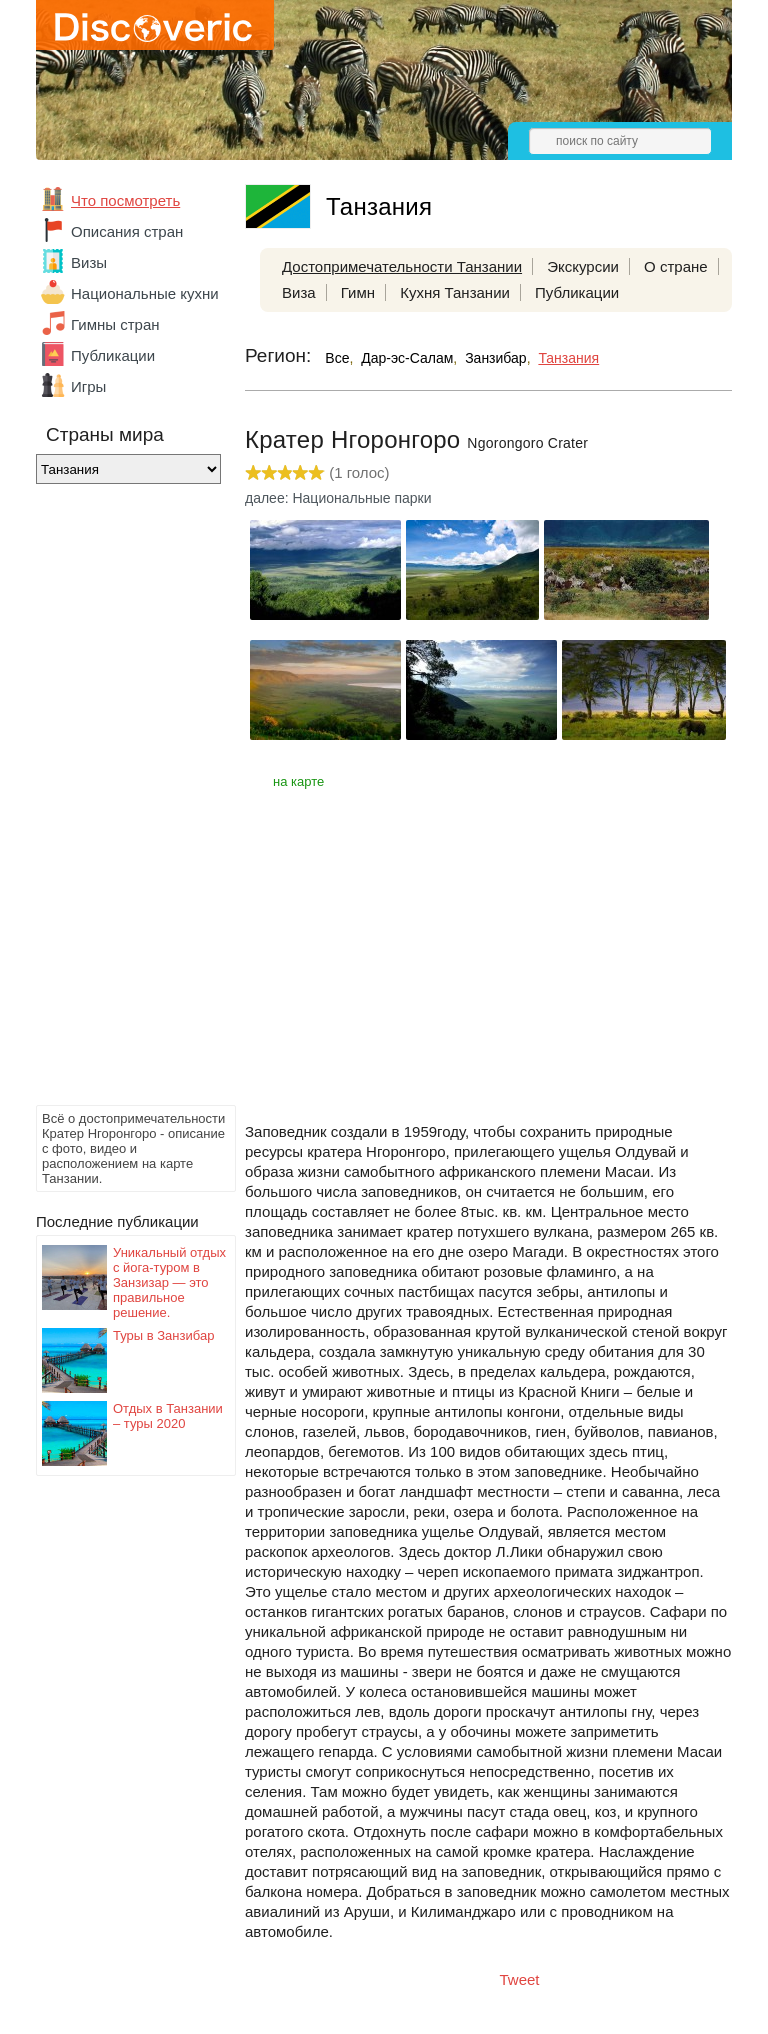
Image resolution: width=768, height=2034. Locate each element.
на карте (298, 781)
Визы (89, 262)
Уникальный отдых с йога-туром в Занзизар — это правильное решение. (169, 1282)
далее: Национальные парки (338, 498)
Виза (299, 292)
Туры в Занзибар (163, 1335)
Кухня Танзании (455, 292)
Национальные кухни (145, 293)
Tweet (520, 1979)
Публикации (113, 355)
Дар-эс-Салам (407, 358)
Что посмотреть (125, 200)
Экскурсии (583, 266)
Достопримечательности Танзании (402, 266)
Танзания (568, 358)
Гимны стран (115, 324)
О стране (676, 266)
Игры (88, 386)
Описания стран (127, 231)
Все (337, 358)
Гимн (358, 292)
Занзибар (495, 358)
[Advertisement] (116, 800)
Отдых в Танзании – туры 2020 (168, 1416)
